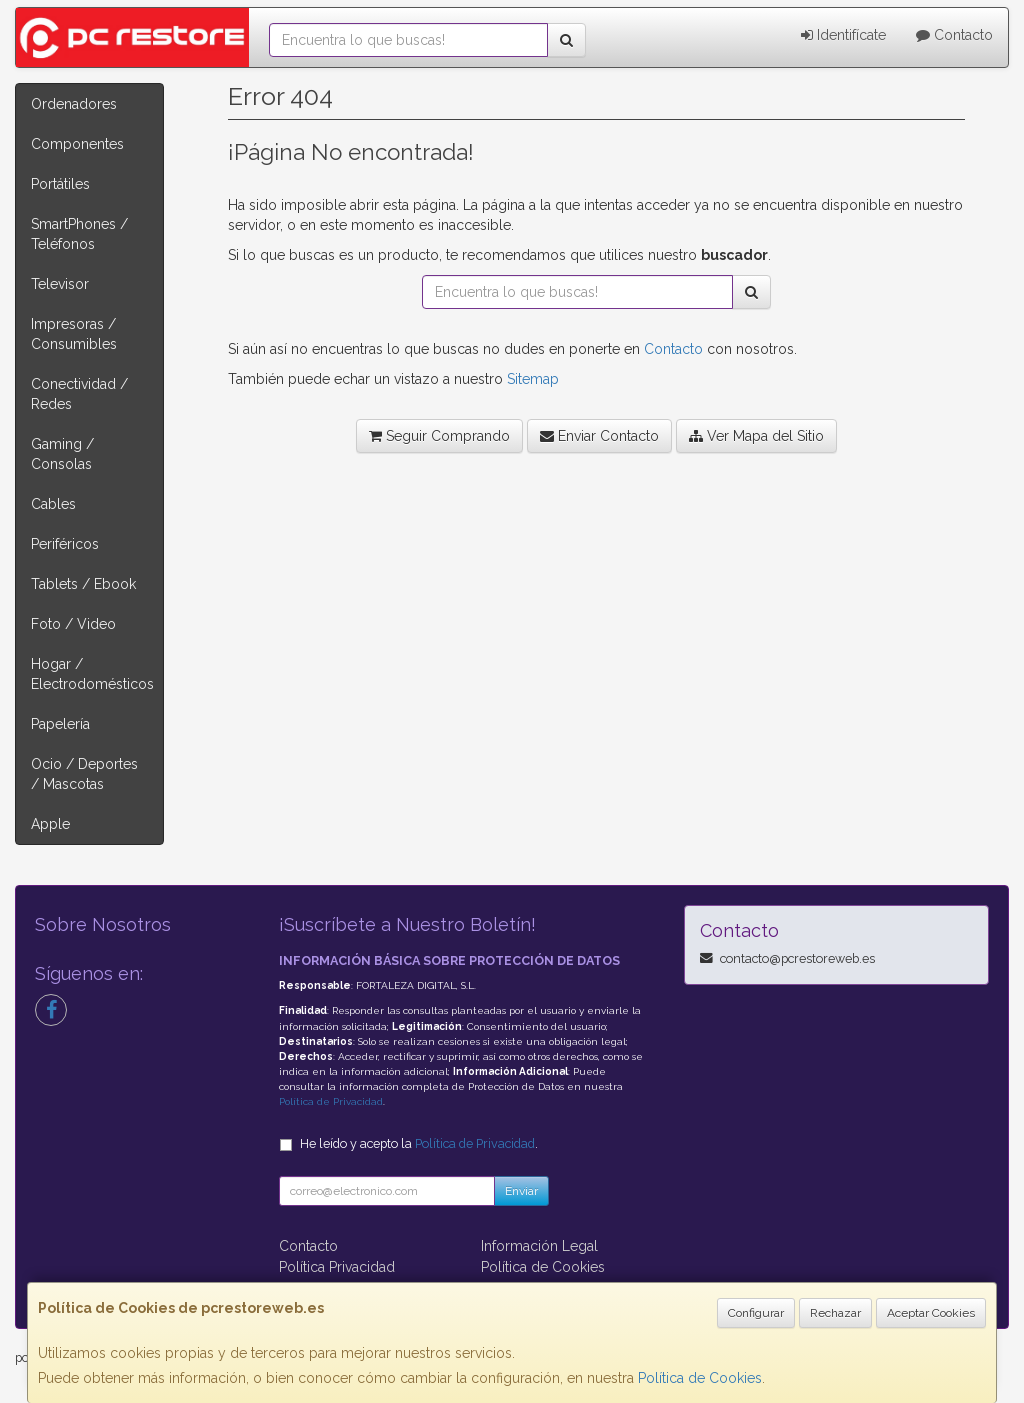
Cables (53, 504)
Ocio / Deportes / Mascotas (84, 774)
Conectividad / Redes (79, 394)
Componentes (77, 144)
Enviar (521, 1191)
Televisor (60, 284)
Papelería (60, 724)
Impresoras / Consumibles (74, 334)
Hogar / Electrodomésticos (92, 674)
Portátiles (60, 184)
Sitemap (533, 379)
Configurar (756, 1313)
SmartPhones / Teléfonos (79, 234)
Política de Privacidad (331, 1101)
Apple (50, 824)
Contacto (954, 35)
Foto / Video (73, 624)
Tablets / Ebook (83, 584)
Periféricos (65, 544)
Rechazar (835, 1313)
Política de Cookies (700, 1378)
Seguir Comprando (439, 436)
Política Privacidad (337, 1267)
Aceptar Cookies (931, 1313)
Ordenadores (74, 104)
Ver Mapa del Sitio (756, 436)
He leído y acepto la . (419, 1143)
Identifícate (843, 35)
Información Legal (539, 1246)
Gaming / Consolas (62, 454)
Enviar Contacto (599, 436)
